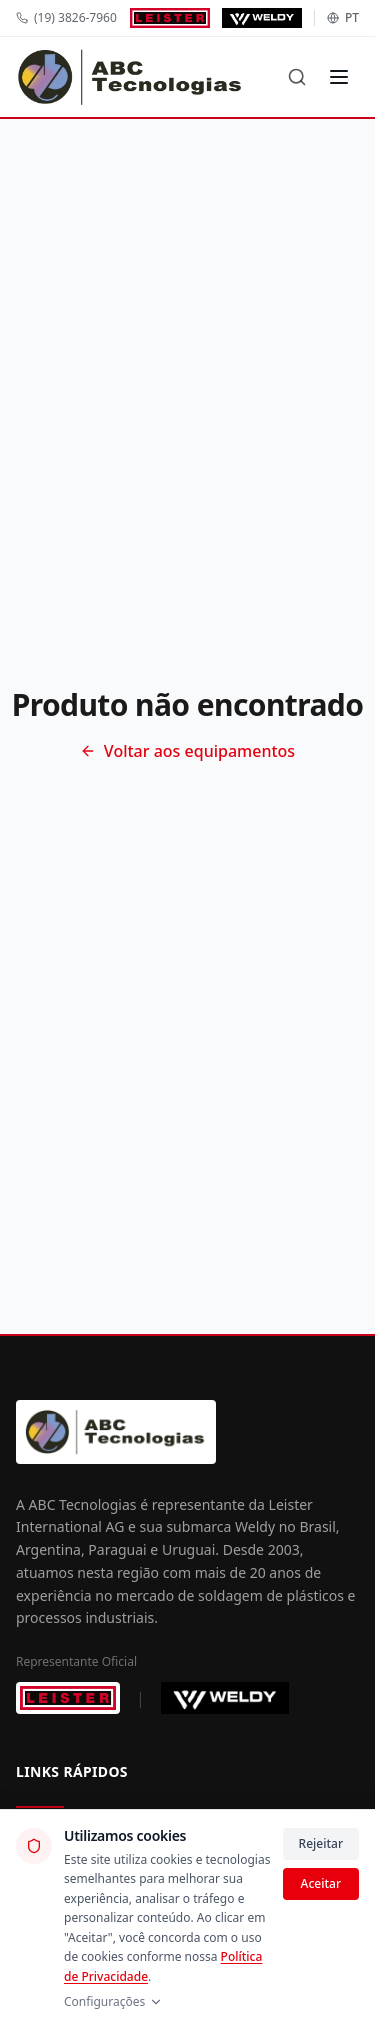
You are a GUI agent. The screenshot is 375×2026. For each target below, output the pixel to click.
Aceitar (321, 1883)
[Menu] (339, 77)
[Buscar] (297, 77)
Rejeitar (321, 1843)
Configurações (113, 2002)
